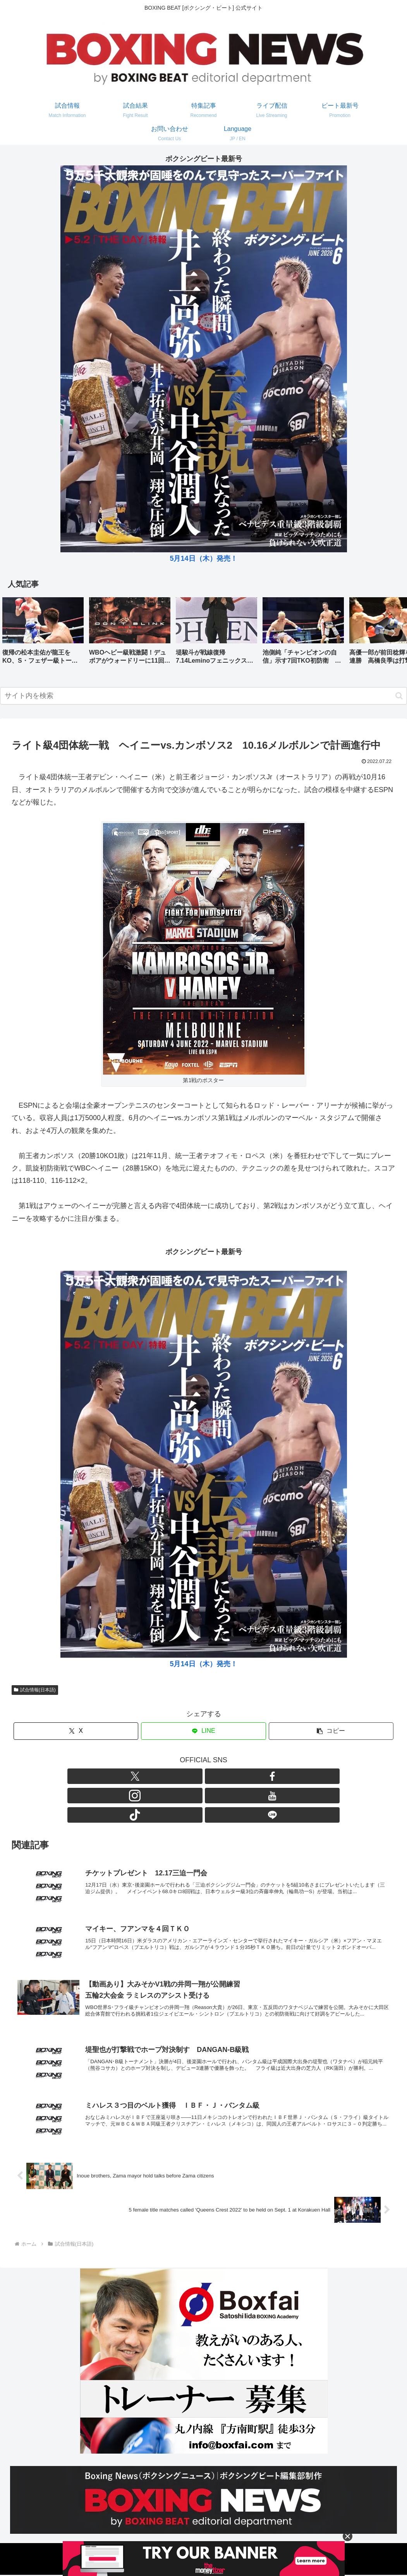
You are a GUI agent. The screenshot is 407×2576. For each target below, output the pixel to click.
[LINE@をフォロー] (248, 1776)
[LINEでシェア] (203, 1731)
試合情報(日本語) (35, 1690)
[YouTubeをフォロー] (212, 1776)
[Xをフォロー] (159, 1776)
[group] (43, 633)
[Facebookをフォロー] (177, 1776)
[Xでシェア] (76, 1731)
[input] (203, 696)
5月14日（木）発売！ (203, 558)
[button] (393, 633)
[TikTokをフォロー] (230, 1776)
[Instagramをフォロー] (195, 1776)
